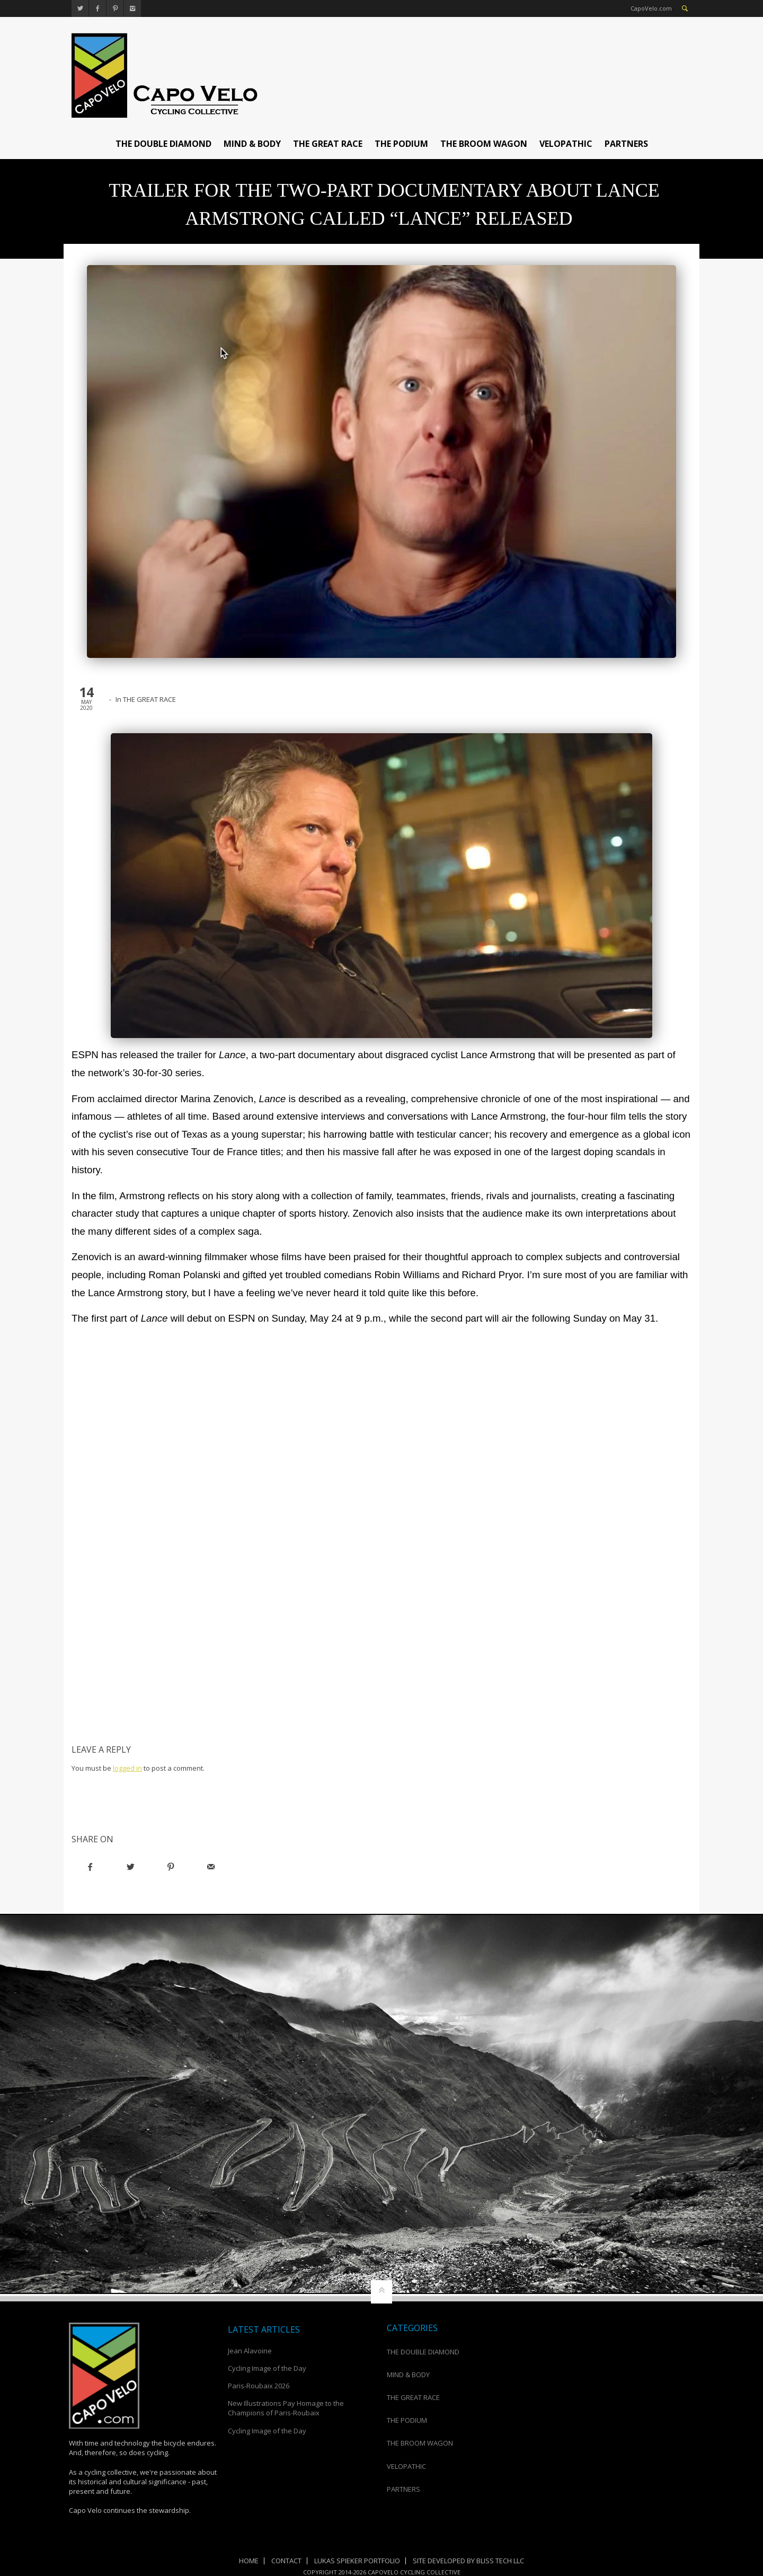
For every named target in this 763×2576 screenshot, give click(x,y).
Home (249, 2560)
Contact (286, 2560)
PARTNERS (626, 144)
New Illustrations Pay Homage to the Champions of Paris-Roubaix (286, 2407)
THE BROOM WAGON (483, 144)
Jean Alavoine (251, 2350)
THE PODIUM (401, 144)
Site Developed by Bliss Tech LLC (468, 2560)
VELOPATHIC (565, 144)
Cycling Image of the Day (267, 2368)
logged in (127, 1768)
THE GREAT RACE (327, 144)
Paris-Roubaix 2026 (258, 2385)
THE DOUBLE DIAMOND (163, 144)
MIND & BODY (252, 144)
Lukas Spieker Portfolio (357, 2560)
